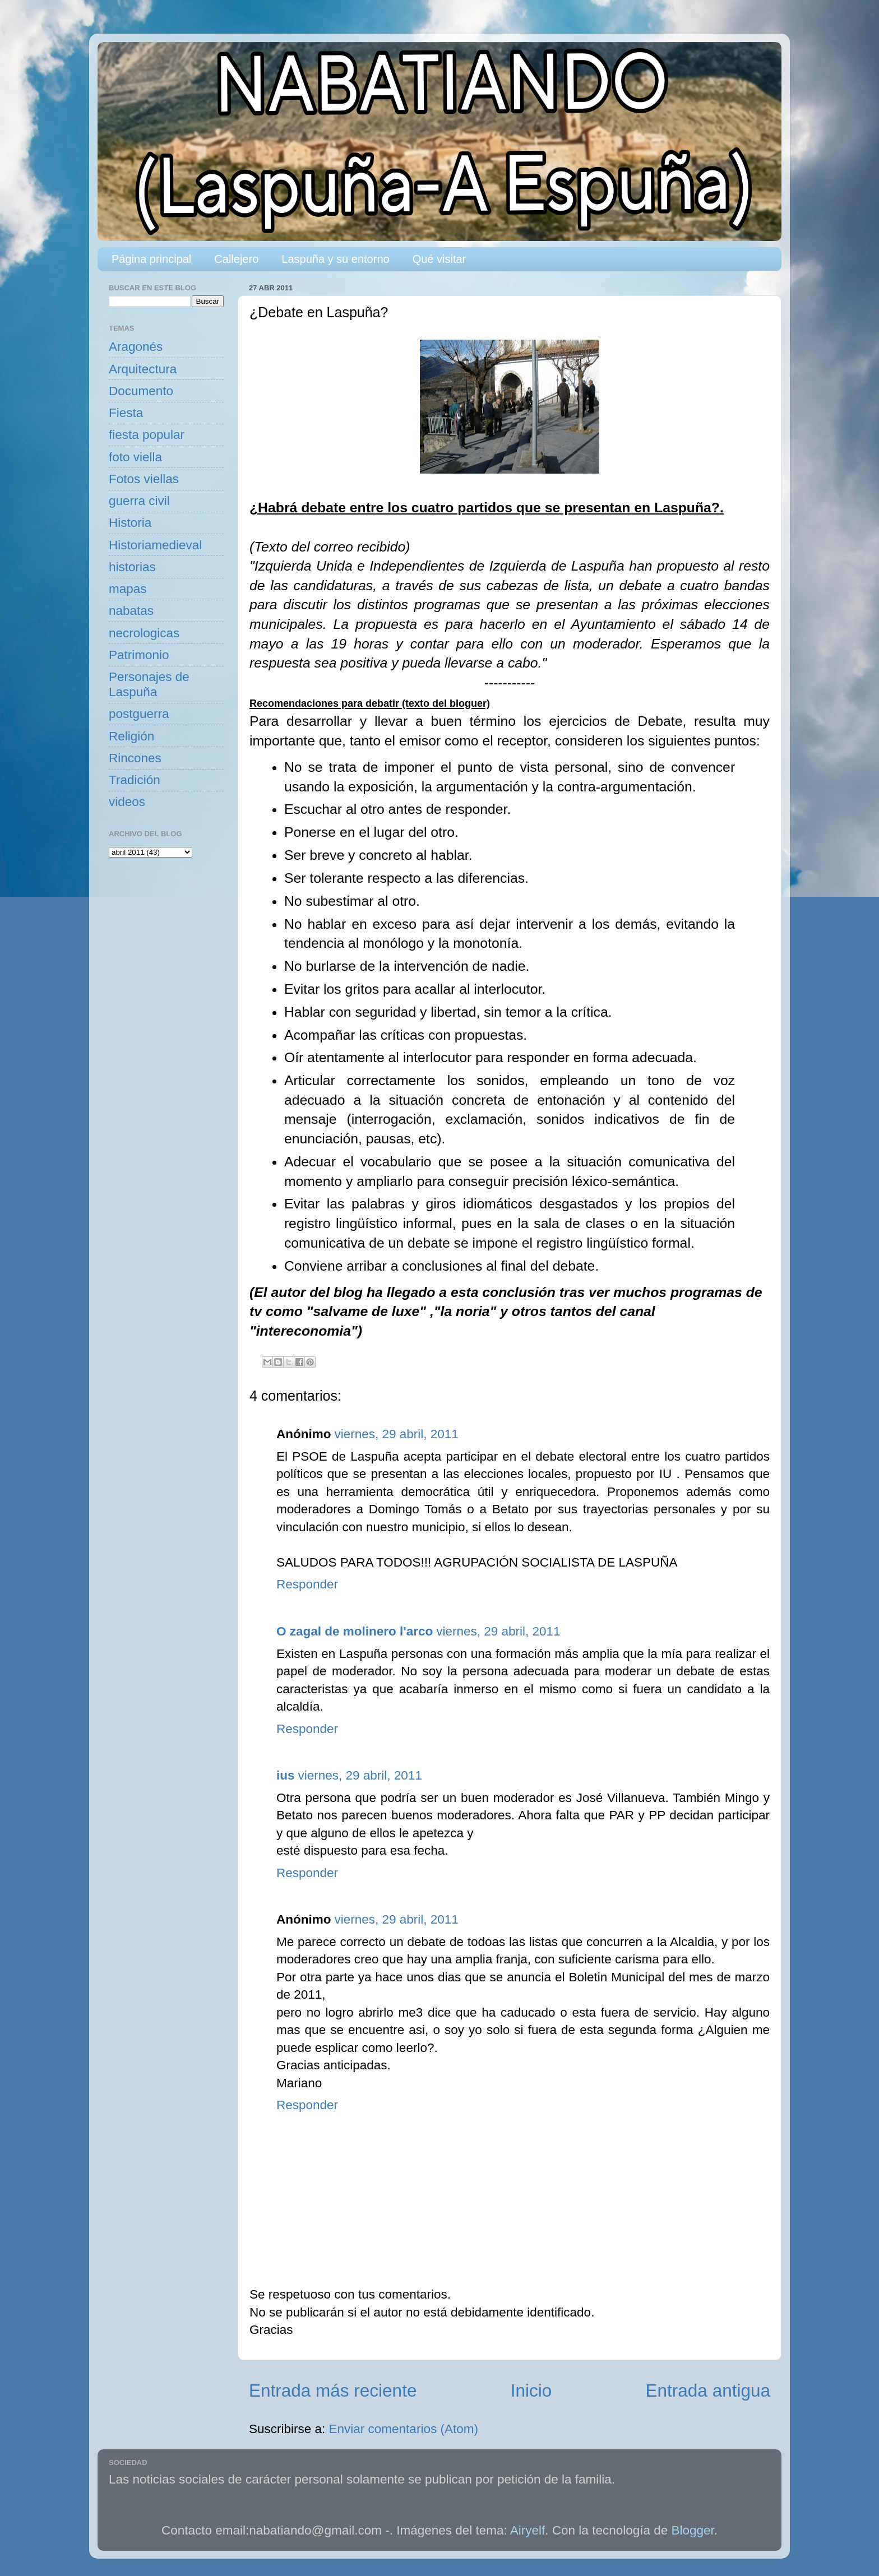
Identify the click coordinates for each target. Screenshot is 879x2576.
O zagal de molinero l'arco (354, 1631)
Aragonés (136, 347)
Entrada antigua (708, 2390)
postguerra (139, 714)
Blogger (693, 2530)
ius (285, 1775)
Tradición (134, 780)
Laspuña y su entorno (335, 259)
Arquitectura (143, 369)
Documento (141, 391)
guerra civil (139, 501)
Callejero (236, 259)
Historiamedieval (155, 545)
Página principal (151, 259)
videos (127, 802)
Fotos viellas (144, 479)
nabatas (131, 611)
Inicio (531, 2390)
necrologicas (144, 633)
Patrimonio (139, 655)
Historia (130, 523)
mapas (128, 589)
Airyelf (527, 2530)
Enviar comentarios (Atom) (403, 2429)
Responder (307, 1584)
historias (132, 567)
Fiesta (126, 413)
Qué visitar (439, 259)
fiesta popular (146, 435)
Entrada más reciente (333, 2390)
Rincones (135, 758)
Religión (131, 736)
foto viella (135, 457)
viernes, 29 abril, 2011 (396, 1434)
